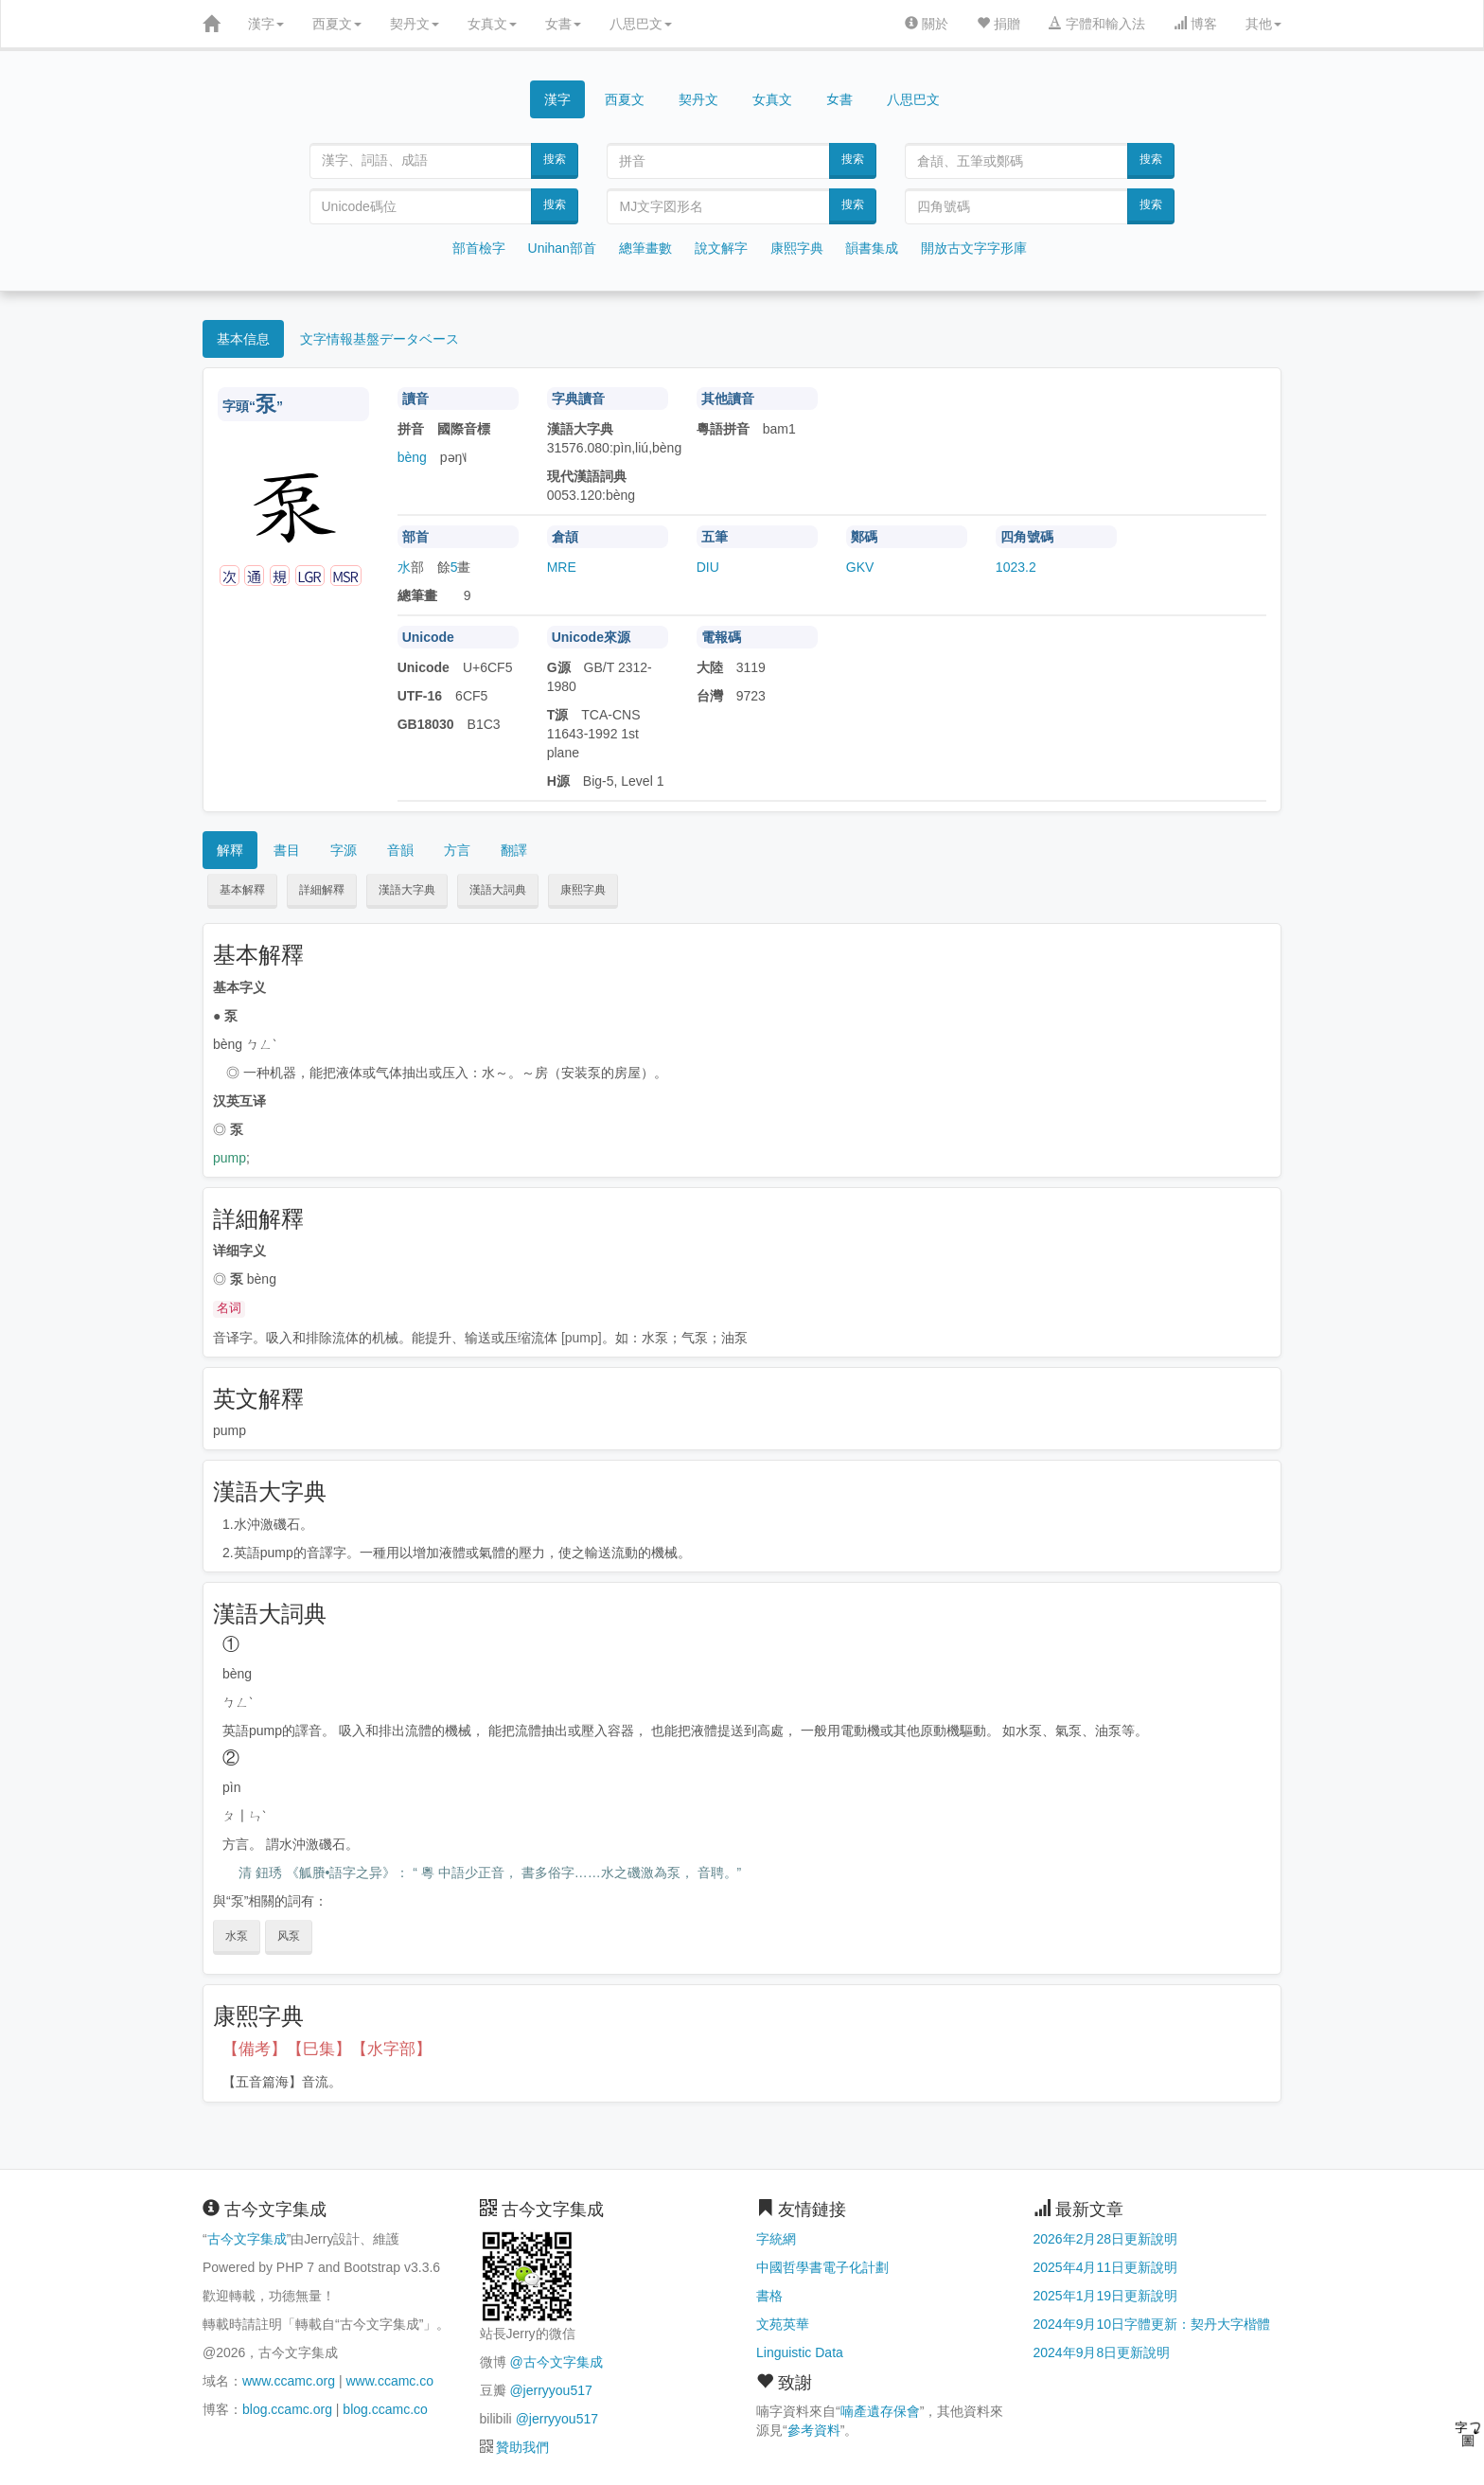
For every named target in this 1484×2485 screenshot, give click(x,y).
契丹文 (414, 23)
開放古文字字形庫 (974, 248)
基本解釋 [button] (242, 889)
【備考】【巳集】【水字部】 (327, 2049)
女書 (563, 23)
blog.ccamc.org (287, 2409)
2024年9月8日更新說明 (1102, 2352)
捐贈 (998, 23)
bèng (412, 457)
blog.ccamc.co (385, 2409)
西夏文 (337, 23)
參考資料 (813, 2430)
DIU (708, 567)
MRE (561, 567)
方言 (457, 850)
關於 (926, 23)
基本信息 (243, 338)
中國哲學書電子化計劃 (822, 2267)
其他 (1263, 23)
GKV (860, 567)
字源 (343, 850)
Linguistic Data (799, 2352)
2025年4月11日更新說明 (1106, 2267)
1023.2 (1016, 567)
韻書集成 (871, 248)
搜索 (554, 159)
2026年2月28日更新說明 (1106, 2238)
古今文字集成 (247, 2238)
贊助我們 (522, 2447)
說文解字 (721, 248)
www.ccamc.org (288, 2380)
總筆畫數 (645, 248)
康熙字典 (796, 248)
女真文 (492, 23)
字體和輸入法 (1097, 23)
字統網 (776, 2238)
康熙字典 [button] (583, 889)
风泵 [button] (288, 1936)
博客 (1195, 23)
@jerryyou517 (550, 2390)
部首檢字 (478, 248)
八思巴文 (641, 23)
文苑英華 (782, 2324)
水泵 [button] (236, 1936)
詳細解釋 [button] (321, 889)
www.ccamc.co (389, 2380)
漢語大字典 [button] (407, 889)
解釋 (230, 850)
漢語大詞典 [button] (497, 889)
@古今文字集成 (555, 2362)
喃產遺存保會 (880, 2411)
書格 (769, 2295)
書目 (287, 850)
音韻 (400, 850)
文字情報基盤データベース (379, 338)
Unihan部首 (562, 248)
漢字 (266, 23)
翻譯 (514, 850)
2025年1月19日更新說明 (1106, 2295)
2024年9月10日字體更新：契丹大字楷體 (1152, 2324)
